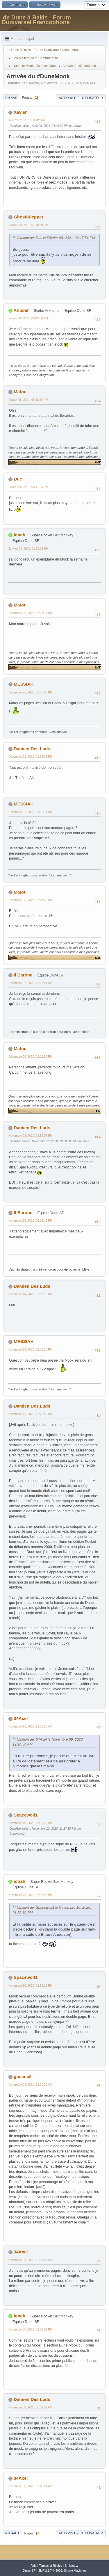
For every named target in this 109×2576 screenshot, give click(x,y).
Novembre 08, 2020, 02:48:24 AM (30, 2486)
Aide (33, 2565)
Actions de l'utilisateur (81, 97)
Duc (18, 478)
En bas (11, 97)
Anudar (21, 310)
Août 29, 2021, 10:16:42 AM (26, 120)
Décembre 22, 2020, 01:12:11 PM (30, 812)
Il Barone (23, 974)
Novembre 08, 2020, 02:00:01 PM (30, 2329)
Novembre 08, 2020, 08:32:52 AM (30, 2407)
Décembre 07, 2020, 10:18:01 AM (30, 983)
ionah (19, 534)
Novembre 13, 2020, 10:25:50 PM (30, 1414)
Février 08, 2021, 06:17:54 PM (28, 487)
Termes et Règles (50, 2565)
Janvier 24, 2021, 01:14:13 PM (28, 548)
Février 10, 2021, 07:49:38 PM (28, 225)
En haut (12, 2533)
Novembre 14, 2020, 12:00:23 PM (30, 1349)
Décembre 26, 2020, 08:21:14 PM (30, 613)
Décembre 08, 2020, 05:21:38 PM (30, 900)
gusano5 (23, 2076)
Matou (20, 391)
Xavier (20, 112)
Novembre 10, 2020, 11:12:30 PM (30, 1823)
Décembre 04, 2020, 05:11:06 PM (30, 1056)
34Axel (21, 1718)
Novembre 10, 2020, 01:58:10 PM (30, 1985)
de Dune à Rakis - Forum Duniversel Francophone (36, 19)
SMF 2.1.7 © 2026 (50, 2570)
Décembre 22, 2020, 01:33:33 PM (30, 756)
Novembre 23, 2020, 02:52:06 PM (30, 1135)
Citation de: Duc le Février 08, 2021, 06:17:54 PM (56, 238)
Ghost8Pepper (28, 216)
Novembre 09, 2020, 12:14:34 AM (30, 2260)
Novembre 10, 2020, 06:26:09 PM (30, 1895)
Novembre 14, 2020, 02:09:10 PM (30, 1294)
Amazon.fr (58, 426)
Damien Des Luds (32, 748)
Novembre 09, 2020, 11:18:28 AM (30, 2084)
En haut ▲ (71, 2565)
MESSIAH (23, 684)
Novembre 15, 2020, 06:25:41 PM (30, 1220)
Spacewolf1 (25, 1814)
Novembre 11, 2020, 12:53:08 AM (30, 1726)
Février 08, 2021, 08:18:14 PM (28, 399)
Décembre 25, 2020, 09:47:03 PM (30, 692)
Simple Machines (75, 2570)
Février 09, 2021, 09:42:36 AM (28, 318)
